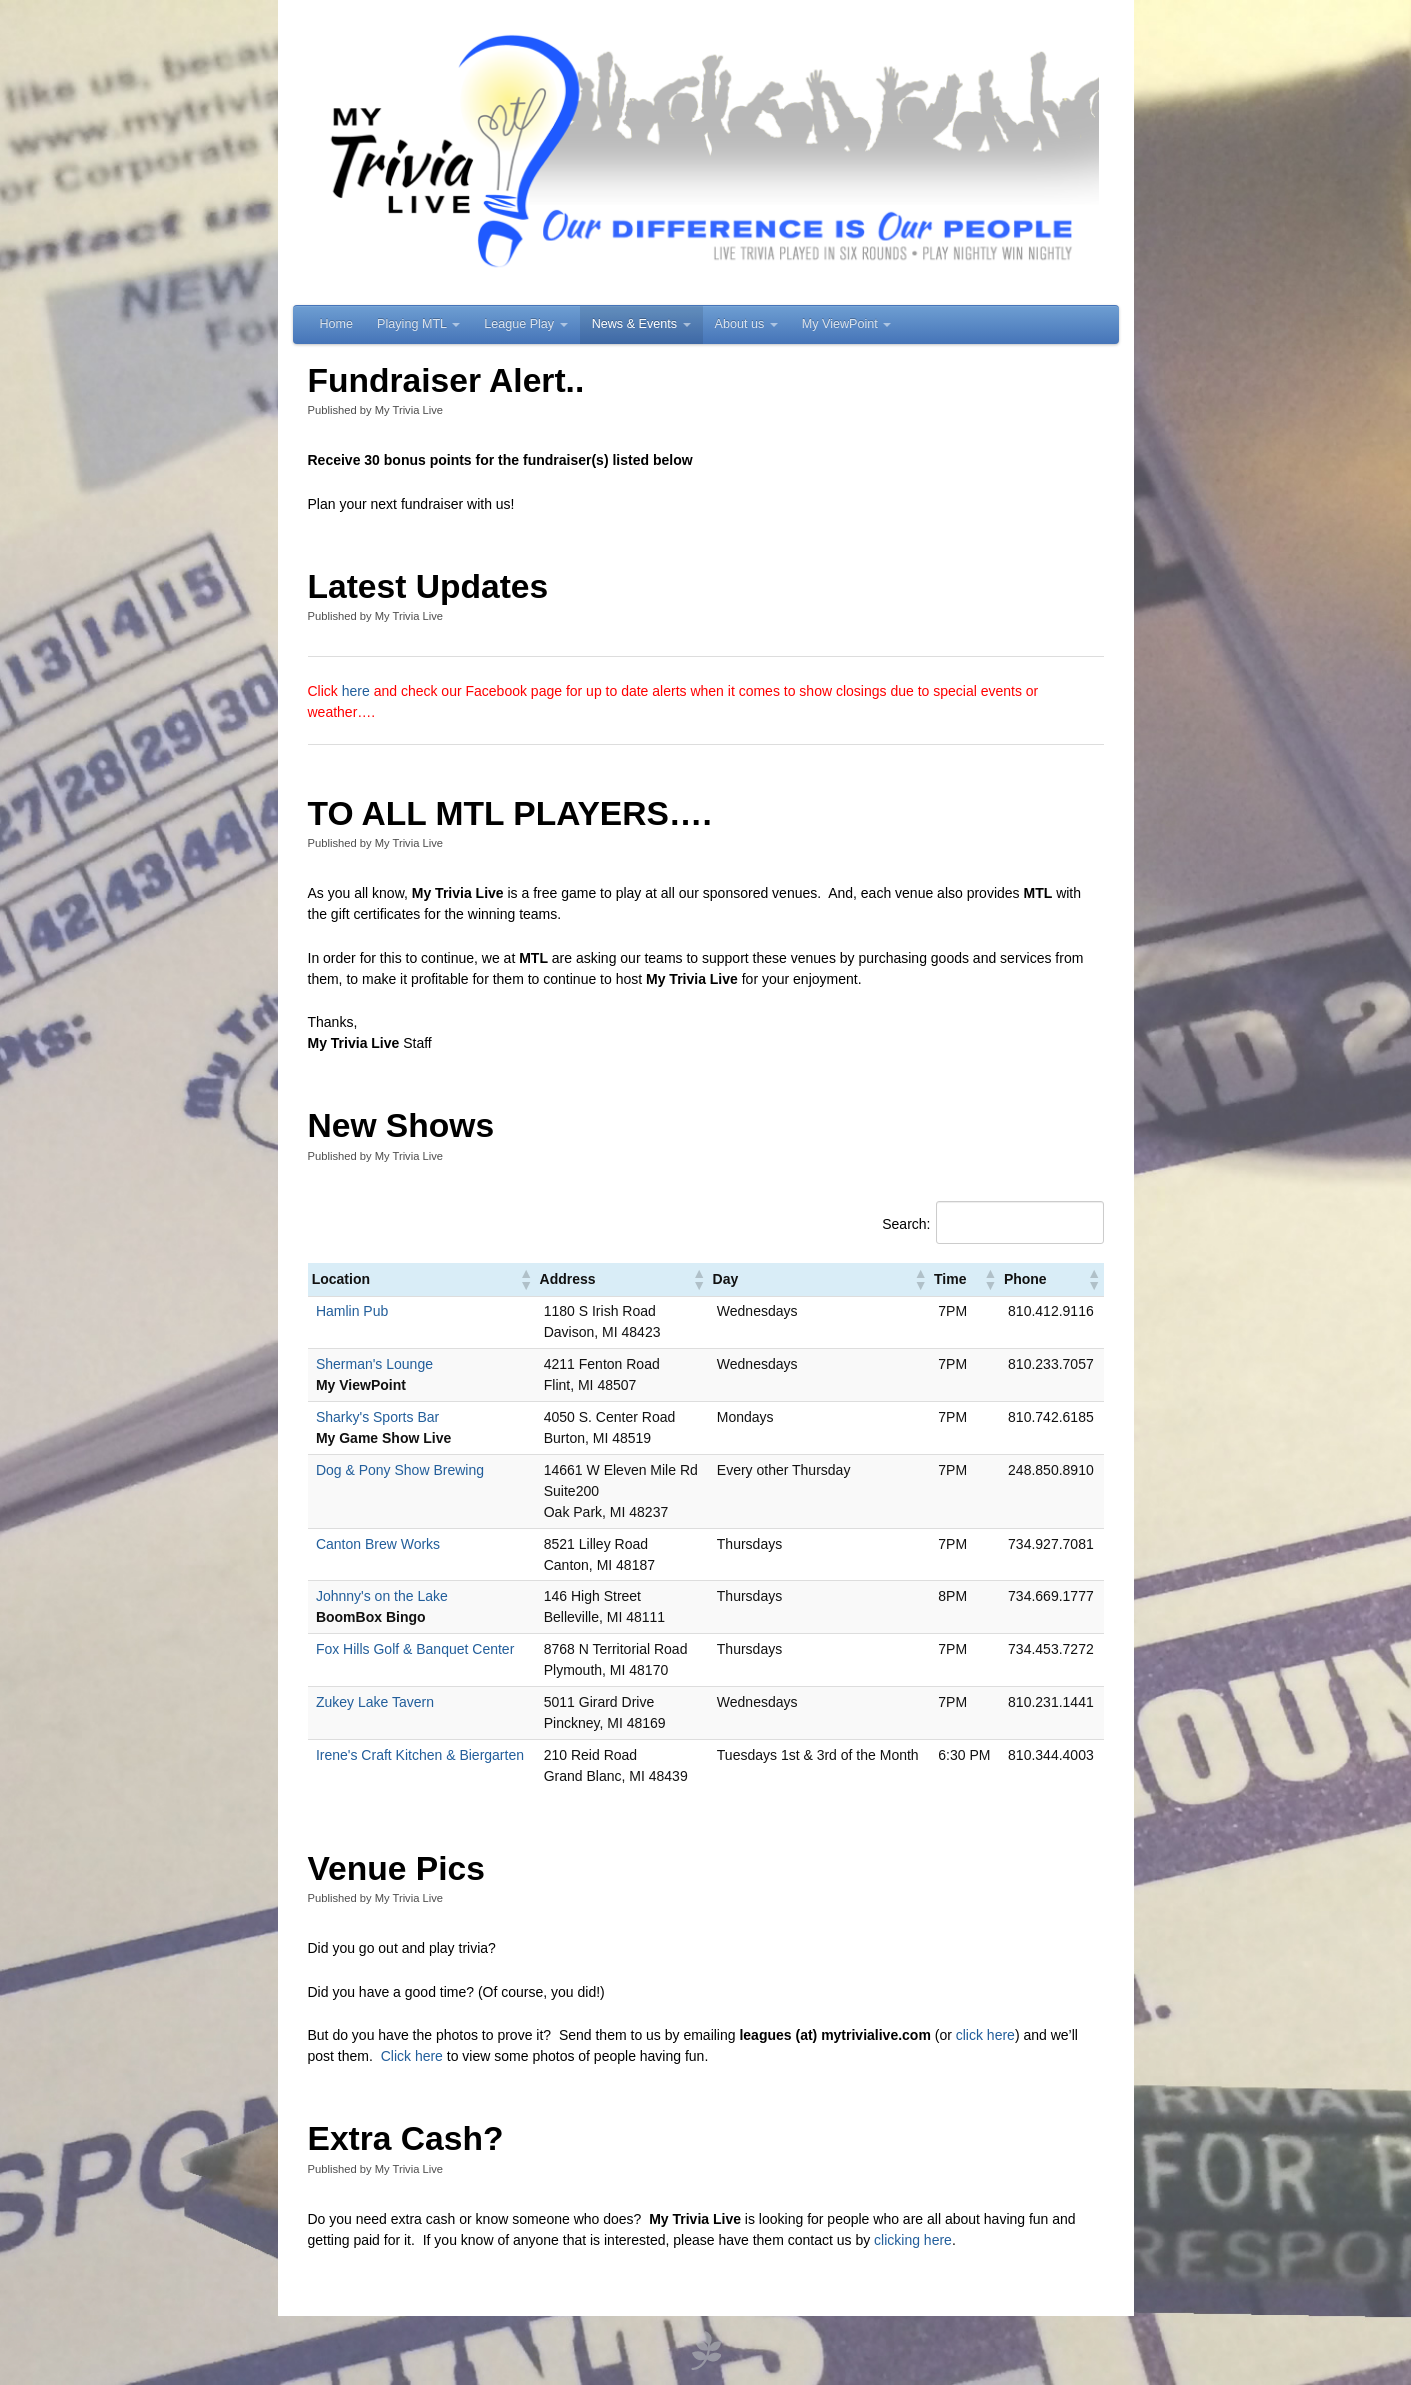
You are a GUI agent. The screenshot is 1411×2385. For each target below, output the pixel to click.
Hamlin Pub (352, 1311)
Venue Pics (396, 1868)
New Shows (401, 1125)
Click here (412, 2056)
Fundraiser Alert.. (446, 380)
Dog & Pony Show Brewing (400, 1470)
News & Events (641, 324)
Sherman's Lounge (374, 1364)
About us (746, 324)
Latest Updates (428, 586)
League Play (526, 324)
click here (985, 2035)
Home (337, 324)
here (358, 691)
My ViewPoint (847, 324)
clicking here (913, 2240)
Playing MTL (418, 324)
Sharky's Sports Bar (377, 1417)
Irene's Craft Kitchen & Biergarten (420, 1755)
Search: (906, 1224)
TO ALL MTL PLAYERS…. (510, 813)
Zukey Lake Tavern (375, 1702)
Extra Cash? (406, 2138)
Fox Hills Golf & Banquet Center (415, 1649)
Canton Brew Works (378, 1544)
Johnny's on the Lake (382, 1596)
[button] (525, 1279)
